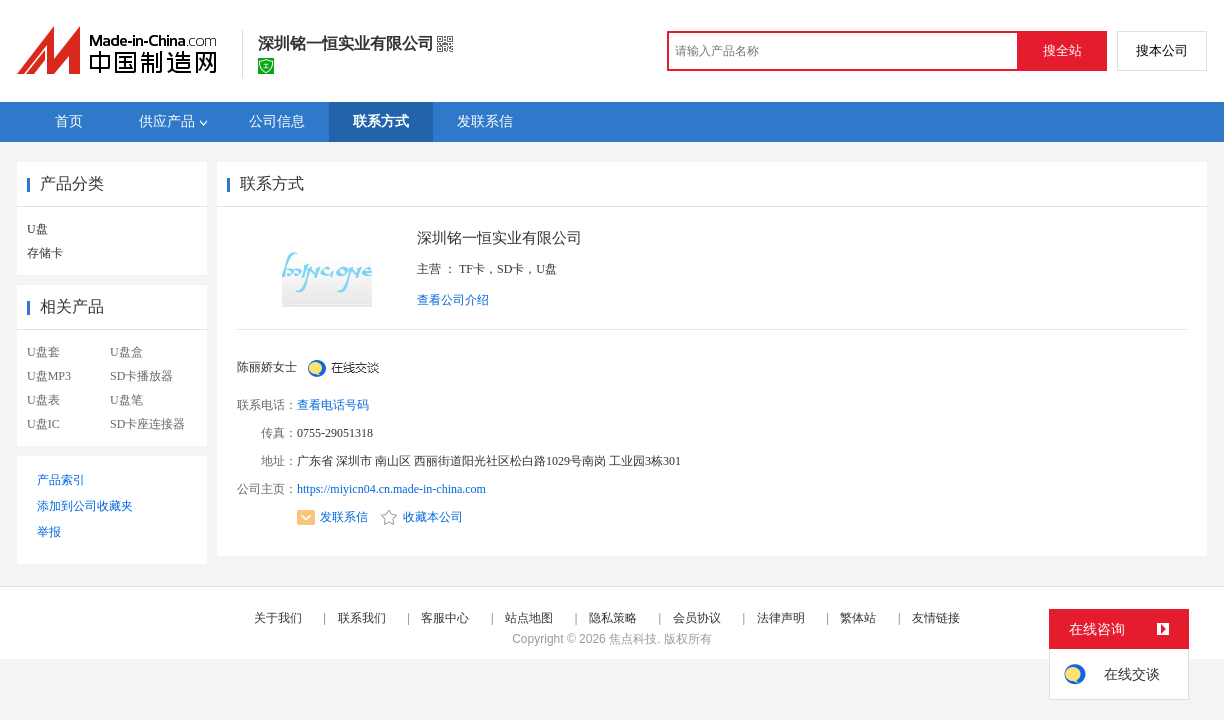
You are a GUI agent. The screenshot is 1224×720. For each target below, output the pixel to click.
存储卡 (45, 253)
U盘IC (43, 424)
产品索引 (61, 480)
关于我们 (278, 618)
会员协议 (697, 618)
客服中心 (445, 618)
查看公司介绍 (453, 300)
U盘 (37, 229)
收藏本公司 (422, 517)
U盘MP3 (49, 376)
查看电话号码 (333, 405)
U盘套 (43, 352)
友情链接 (936, 618)
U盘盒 (126, 352)
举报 (49, 532)
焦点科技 (633, 639)
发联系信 (332, 517)
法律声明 (781, 618)
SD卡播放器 (141, 376)
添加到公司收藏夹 (85, 506)
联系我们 (362, 618)
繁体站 (858, 618)
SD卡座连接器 (147, 424)
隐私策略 (613, 618)
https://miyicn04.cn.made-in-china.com (391, 489)
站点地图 (529, 618)
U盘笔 (126, 400)
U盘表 (43, 400)
